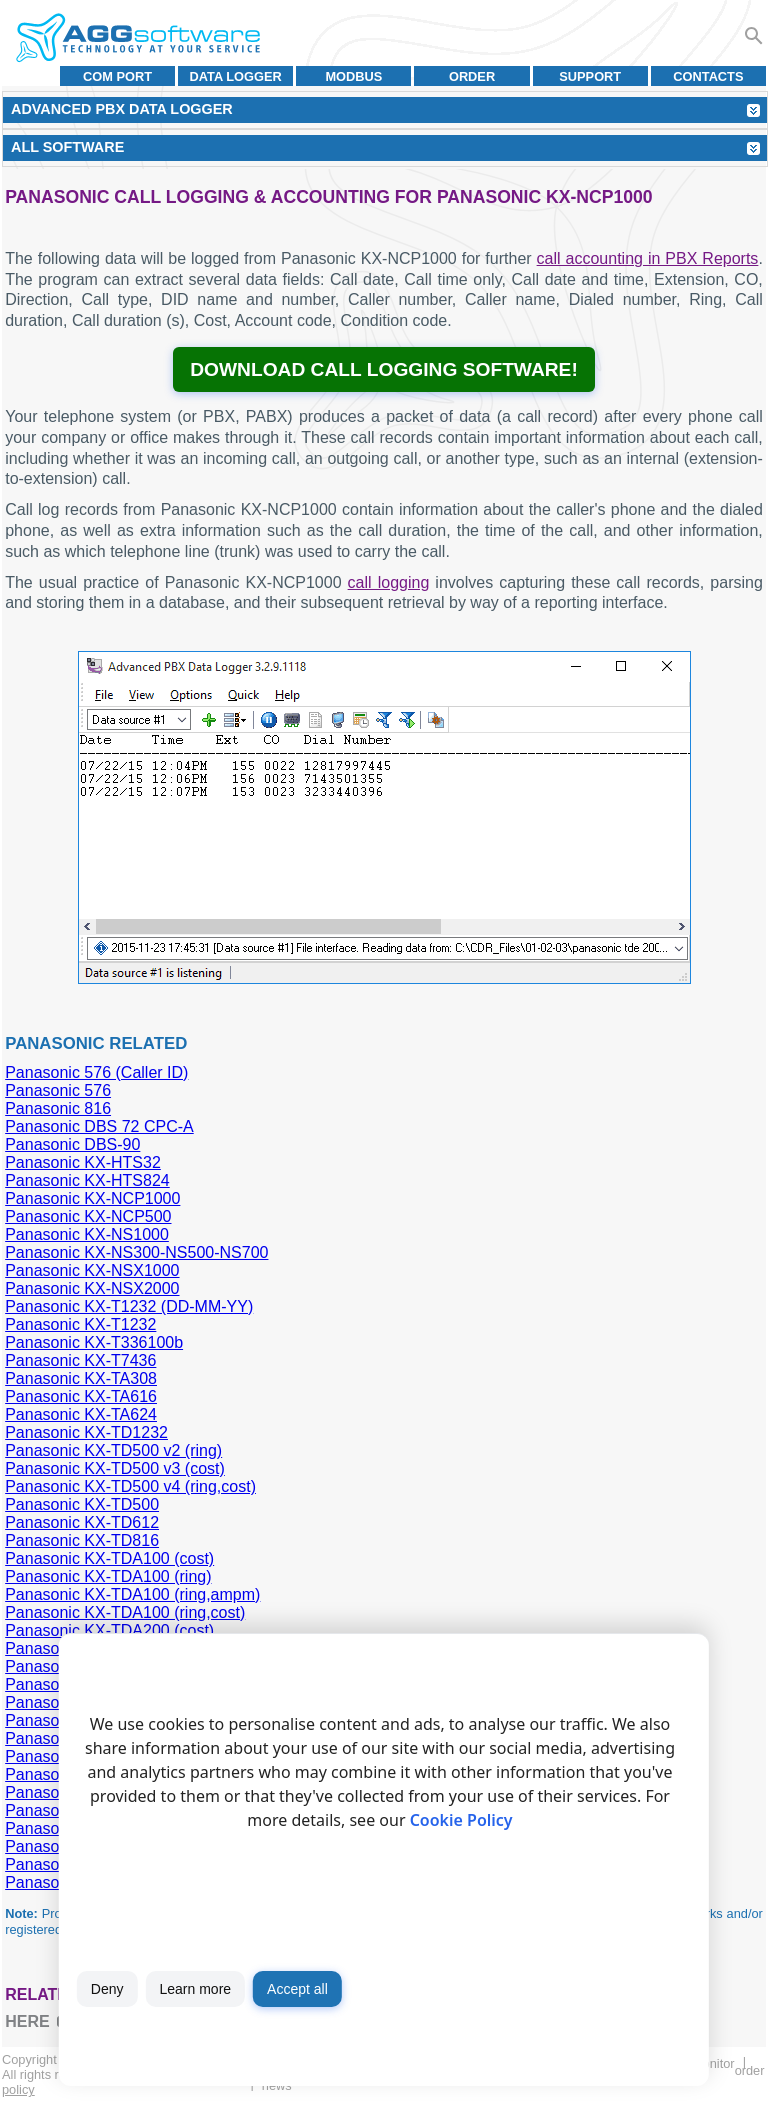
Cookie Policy (461, 1820)
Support (590, 76)
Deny (107, 1989)
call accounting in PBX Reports (648, 258)
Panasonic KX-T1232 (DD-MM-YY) (129, 1306)
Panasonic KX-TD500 (82, 1504)
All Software (67, 147)
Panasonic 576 (58, 1090)
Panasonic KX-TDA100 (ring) (108, 1576)
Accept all (297, 1989)
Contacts (708, 76)
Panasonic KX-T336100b (94, 1342)
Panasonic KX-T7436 (80, 1360)
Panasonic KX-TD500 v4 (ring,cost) (130, 1486)
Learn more (195, 1989)
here (27, 2021)
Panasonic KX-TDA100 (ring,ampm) (132, 1594)
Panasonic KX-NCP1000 (92, 1198)
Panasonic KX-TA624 (81, 1414)
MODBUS (353, 76)
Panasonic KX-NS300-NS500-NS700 (136, 1252)
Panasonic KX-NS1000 (87, 1234)
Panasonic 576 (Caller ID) (96, 1072)
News (277, 2085)
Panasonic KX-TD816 (82, 1540)
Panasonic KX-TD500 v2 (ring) (113, 1450)
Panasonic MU (57, 1882)
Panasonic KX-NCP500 (88, 1216)
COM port (117, 76)
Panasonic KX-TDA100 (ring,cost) (125, 1612)
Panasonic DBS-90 (72, 1144)
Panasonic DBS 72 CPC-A (99, 1126)
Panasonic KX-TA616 (81, 1396)
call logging (389, 582)
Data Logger (236, 76)
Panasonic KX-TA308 (81, 1378)
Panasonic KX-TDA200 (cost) (109, 1630)
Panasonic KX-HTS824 (87, 1180)
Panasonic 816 (58, 1108)
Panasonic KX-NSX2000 (92, 1288)
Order (472, 76)
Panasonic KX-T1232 (80, 1324)
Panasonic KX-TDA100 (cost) (109, 1558)
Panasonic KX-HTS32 (83, 1162)
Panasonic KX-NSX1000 (92, 1270)
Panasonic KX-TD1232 (86, 1432)
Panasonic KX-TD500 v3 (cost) (115, 1468)
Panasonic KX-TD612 (82, 1522)
